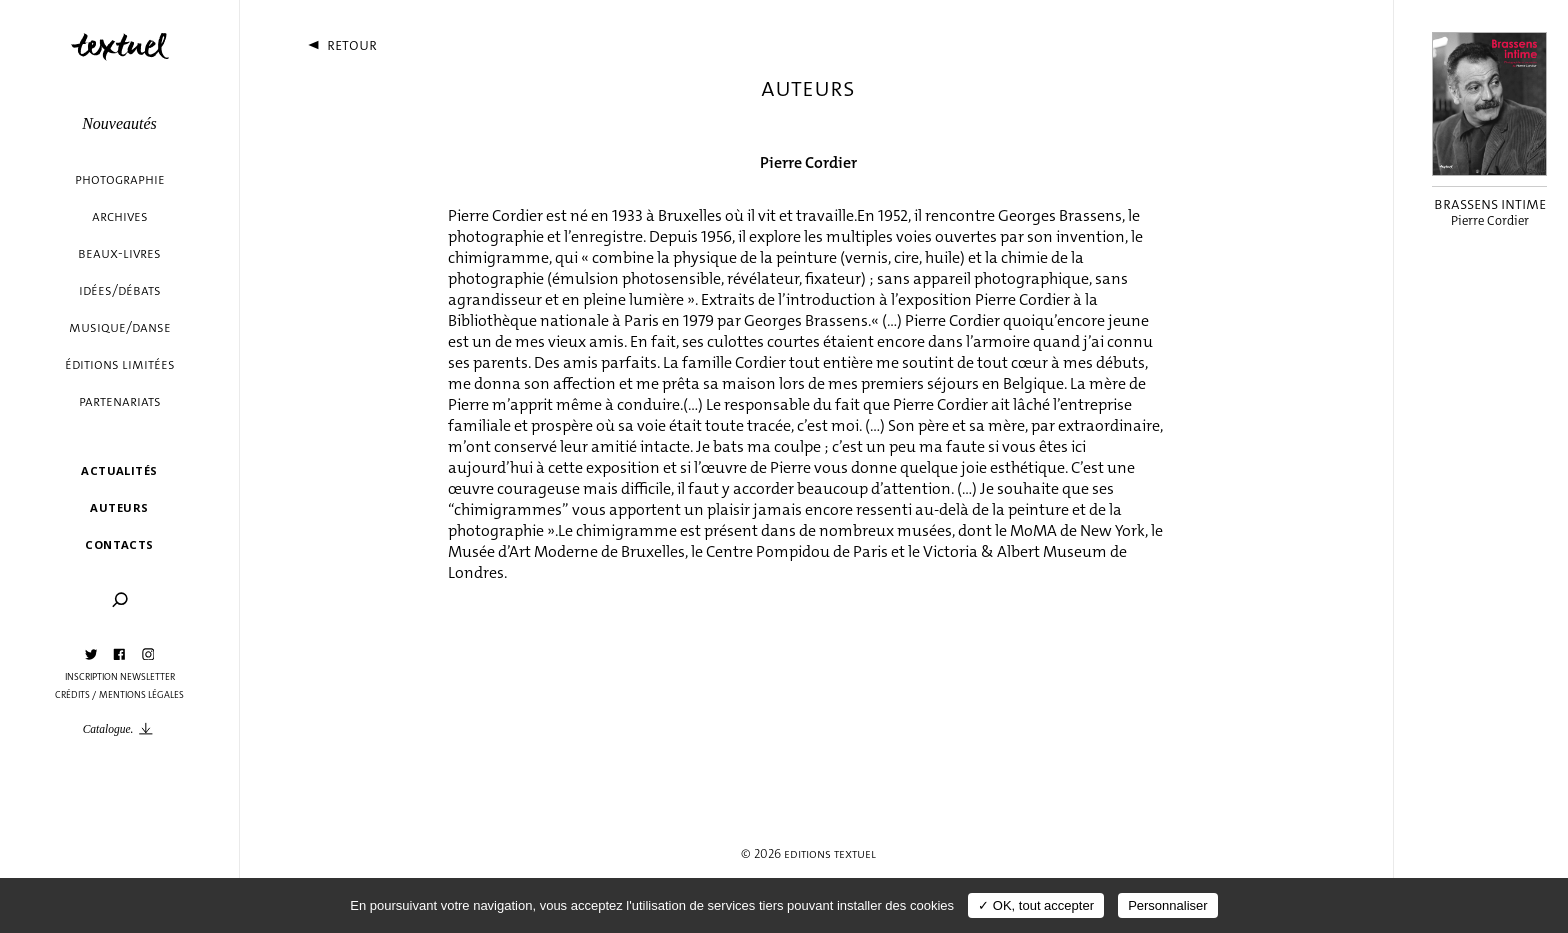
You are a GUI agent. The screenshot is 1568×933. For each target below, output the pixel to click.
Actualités (119, 470)
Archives (120, 216)
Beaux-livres (119, 253)
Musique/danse (120, 327)
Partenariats (120, 401)
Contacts (119, 544)
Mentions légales (141, 695)
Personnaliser (1168, 905)
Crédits (72, 695)
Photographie (120, 179)
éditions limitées (120, 364)
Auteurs (119, 507)
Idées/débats (120, 290)
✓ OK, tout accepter (1036, 905)
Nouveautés (119, 123)
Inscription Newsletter (120, 677)
